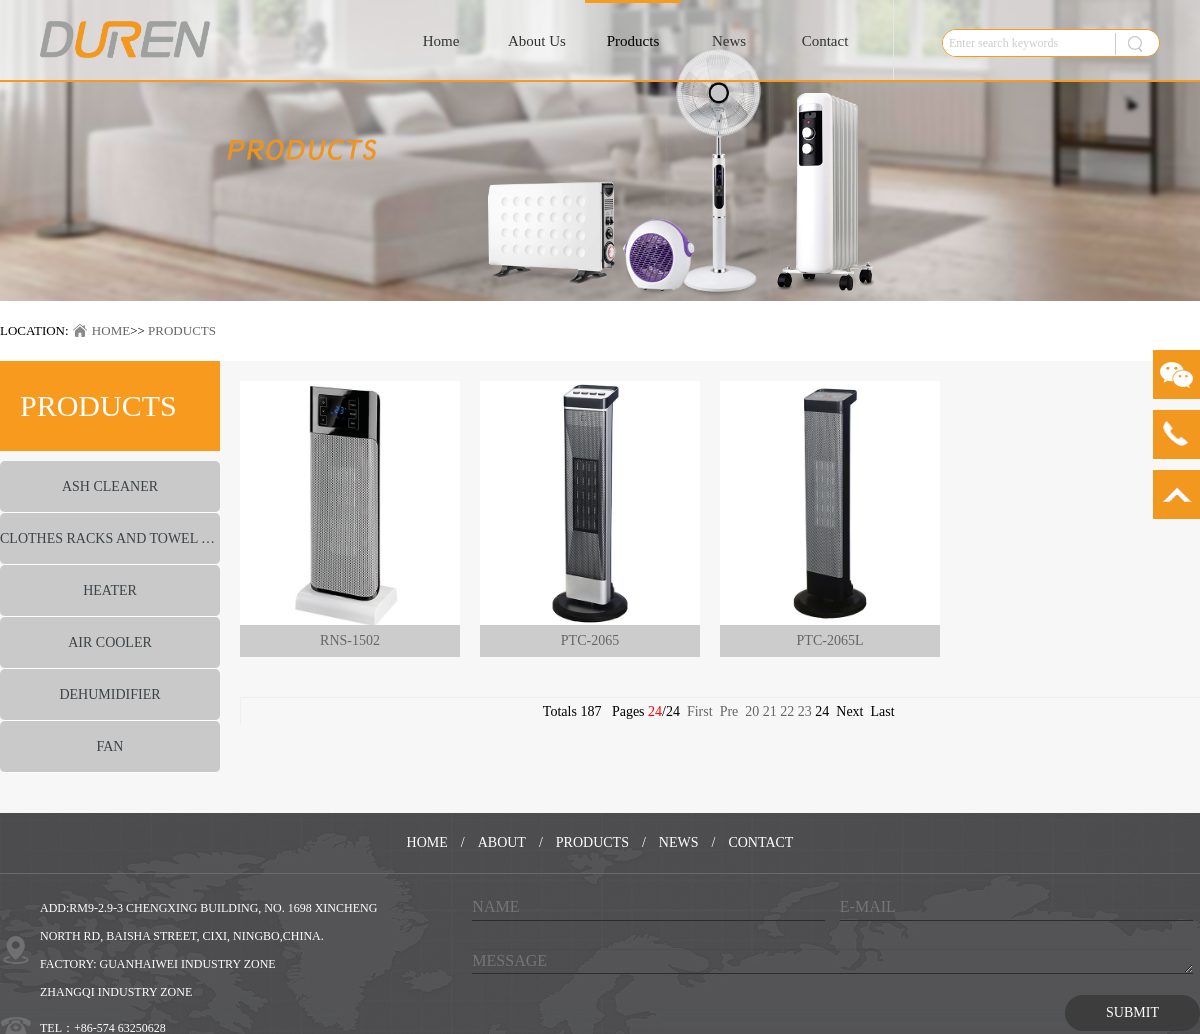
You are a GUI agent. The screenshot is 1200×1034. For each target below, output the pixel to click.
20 (752, 711)
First (700, 711)
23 (805, 711)
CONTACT (760, 842)
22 (787, 711)
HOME (111, 330)
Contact (825, 41)
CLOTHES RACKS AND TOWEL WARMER (110, 538)
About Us (537, 41)
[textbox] (1024, 43)
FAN (110, 746)
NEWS (679, 842)
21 (770, 711)
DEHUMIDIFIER (109, 694)
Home (441, 41)
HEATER (110, 590)
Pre (729, 711)
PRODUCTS (182, 330)
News (729, 41)
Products (633, 41)
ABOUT (502, 842)
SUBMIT (1132, 1012)
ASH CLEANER (110, 486)
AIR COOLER (110, 642)
